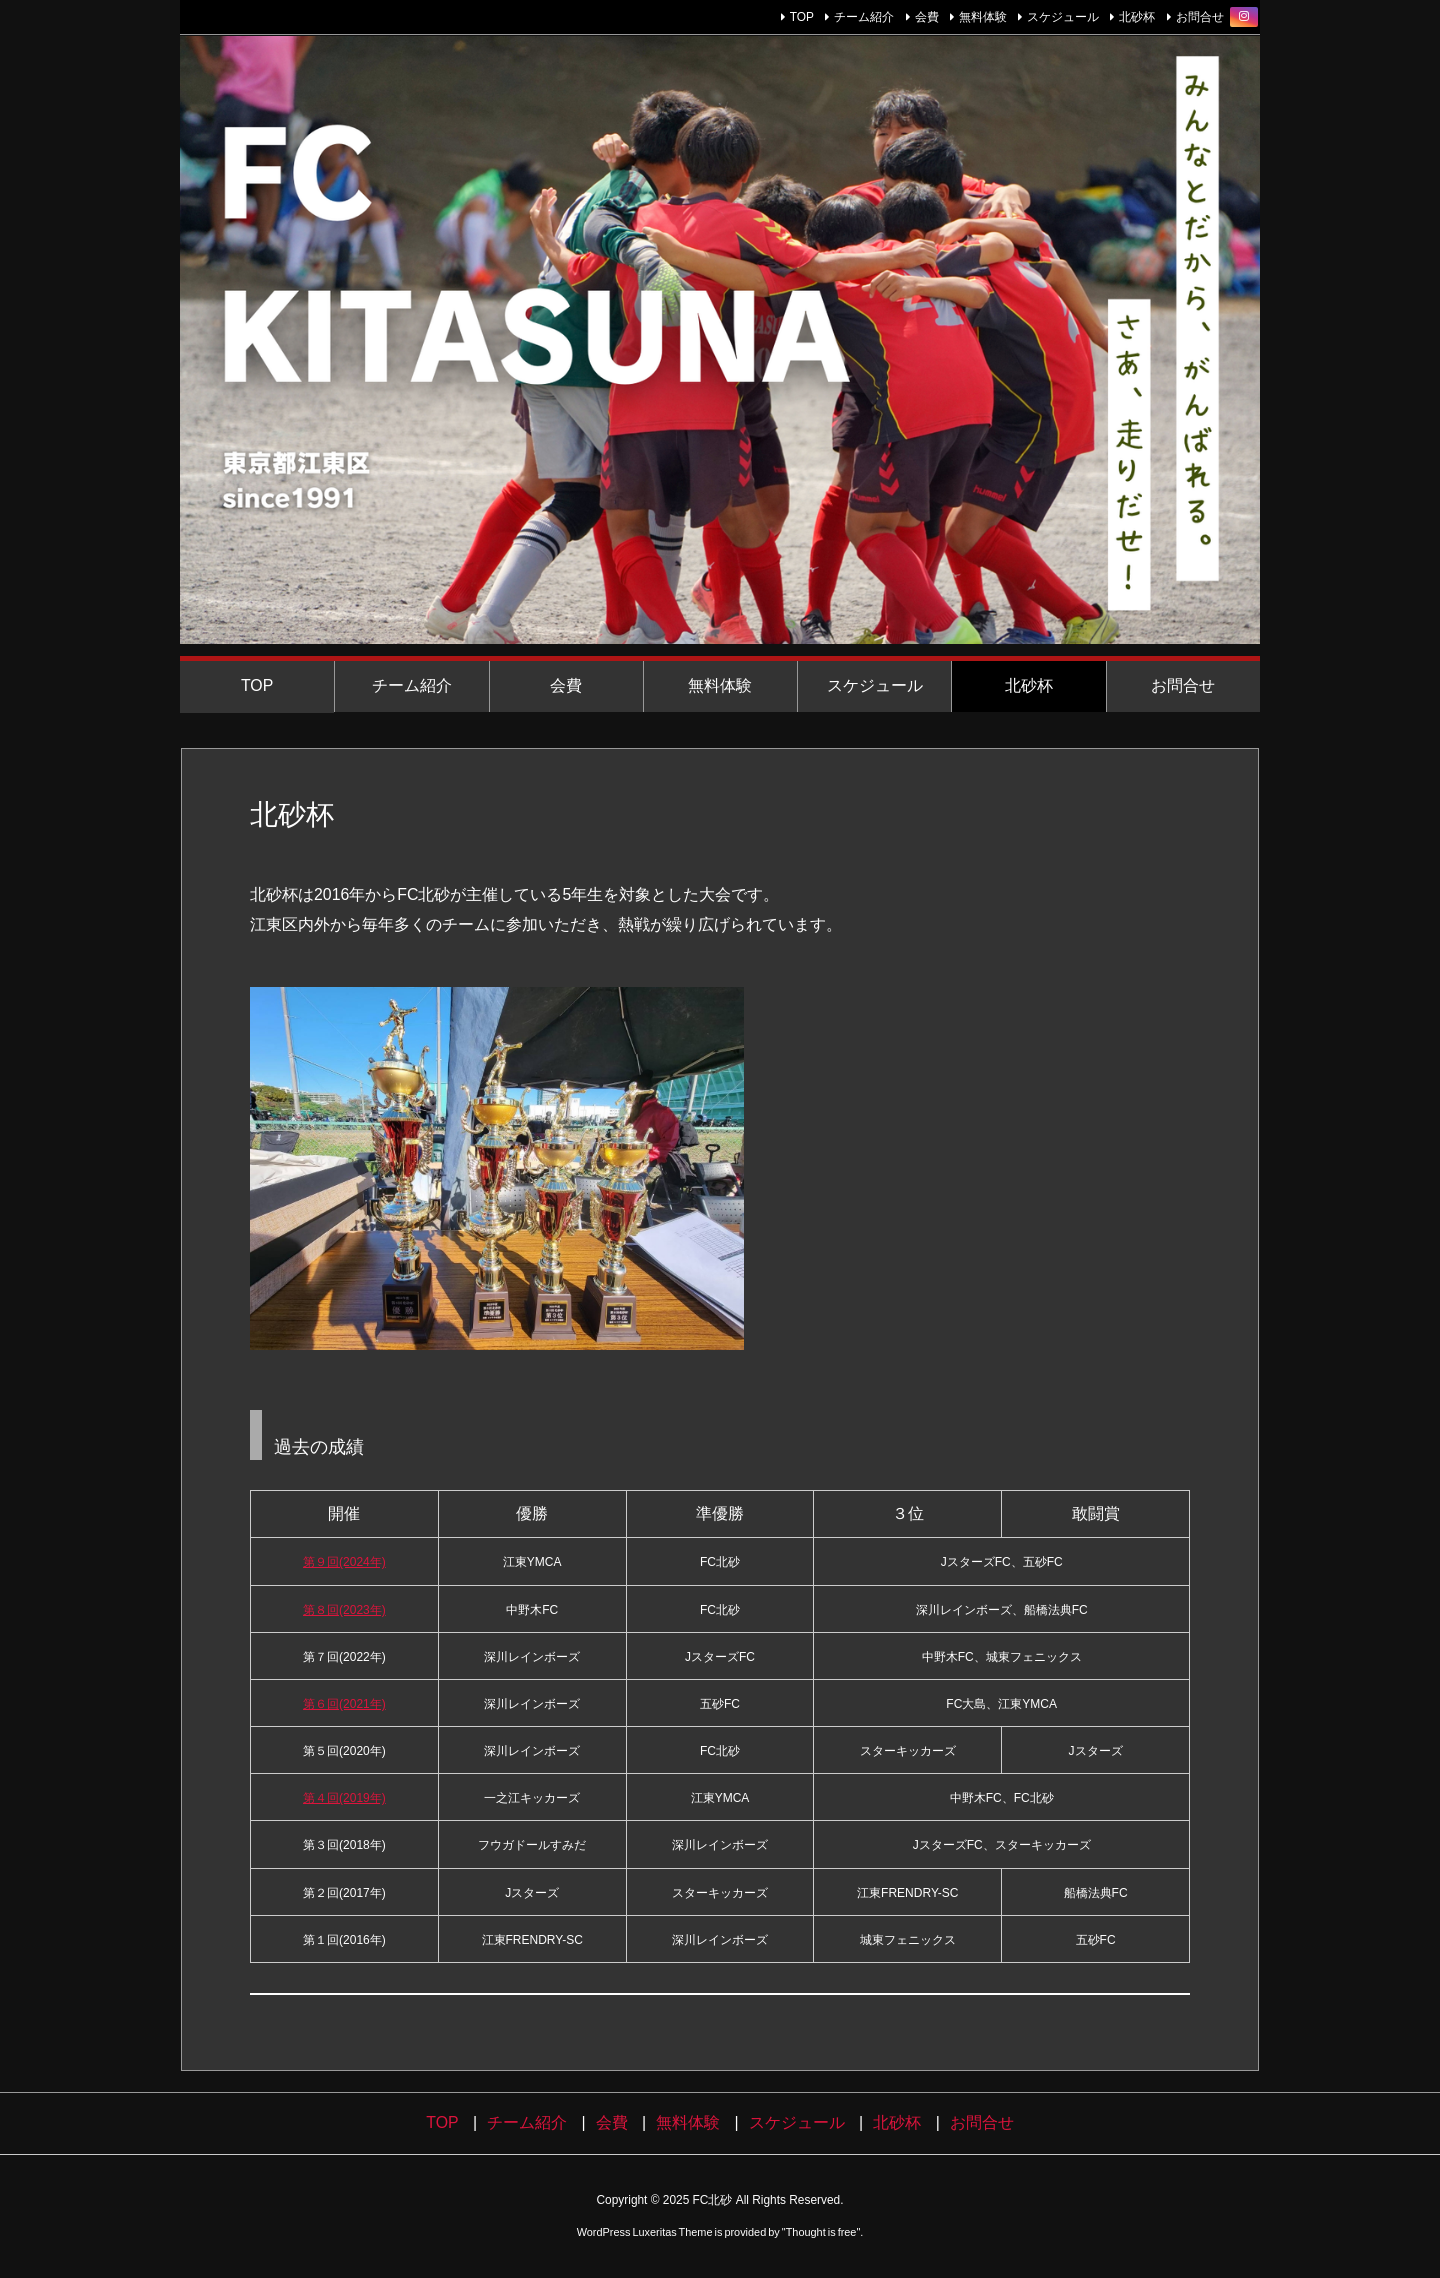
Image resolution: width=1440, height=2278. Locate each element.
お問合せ (1200, 17)
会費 (927, 17)
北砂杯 (1137, 17)
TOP (802, 17)
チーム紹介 (864, 17)
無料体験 (983, 17)
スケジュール (1063, 17)
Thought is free (821, 2232)
